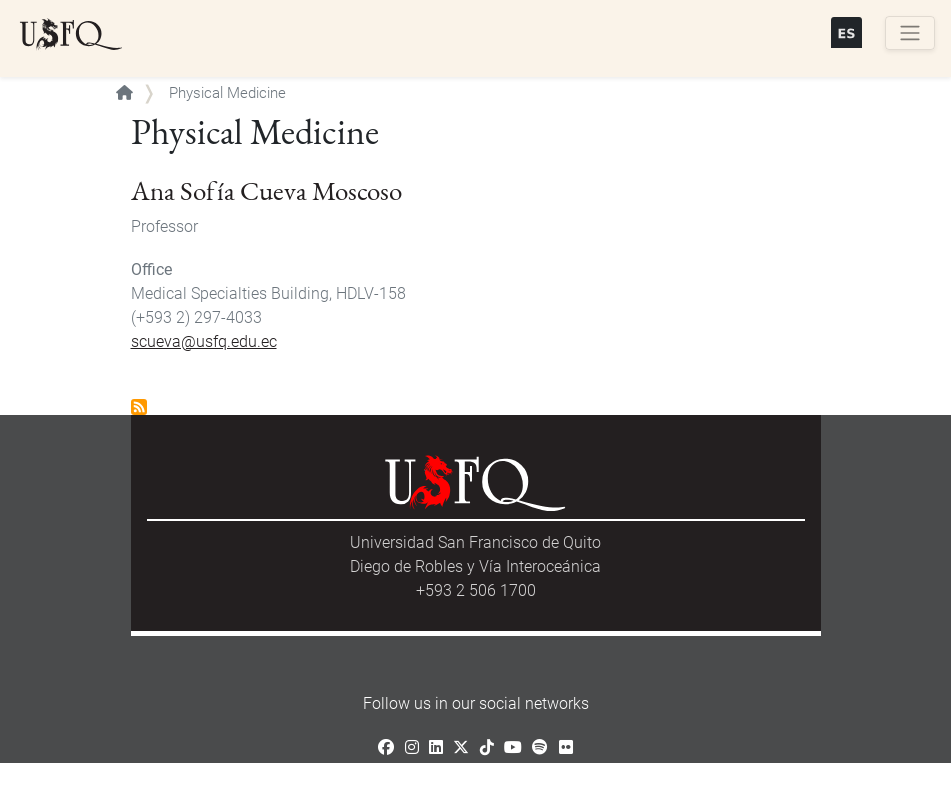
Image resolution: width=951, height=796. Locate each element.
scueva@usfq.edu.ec (204, 341)
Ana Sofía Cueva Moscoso (266, 190)
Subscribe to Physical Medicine (139, 407)
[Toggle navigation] (910, 33)
